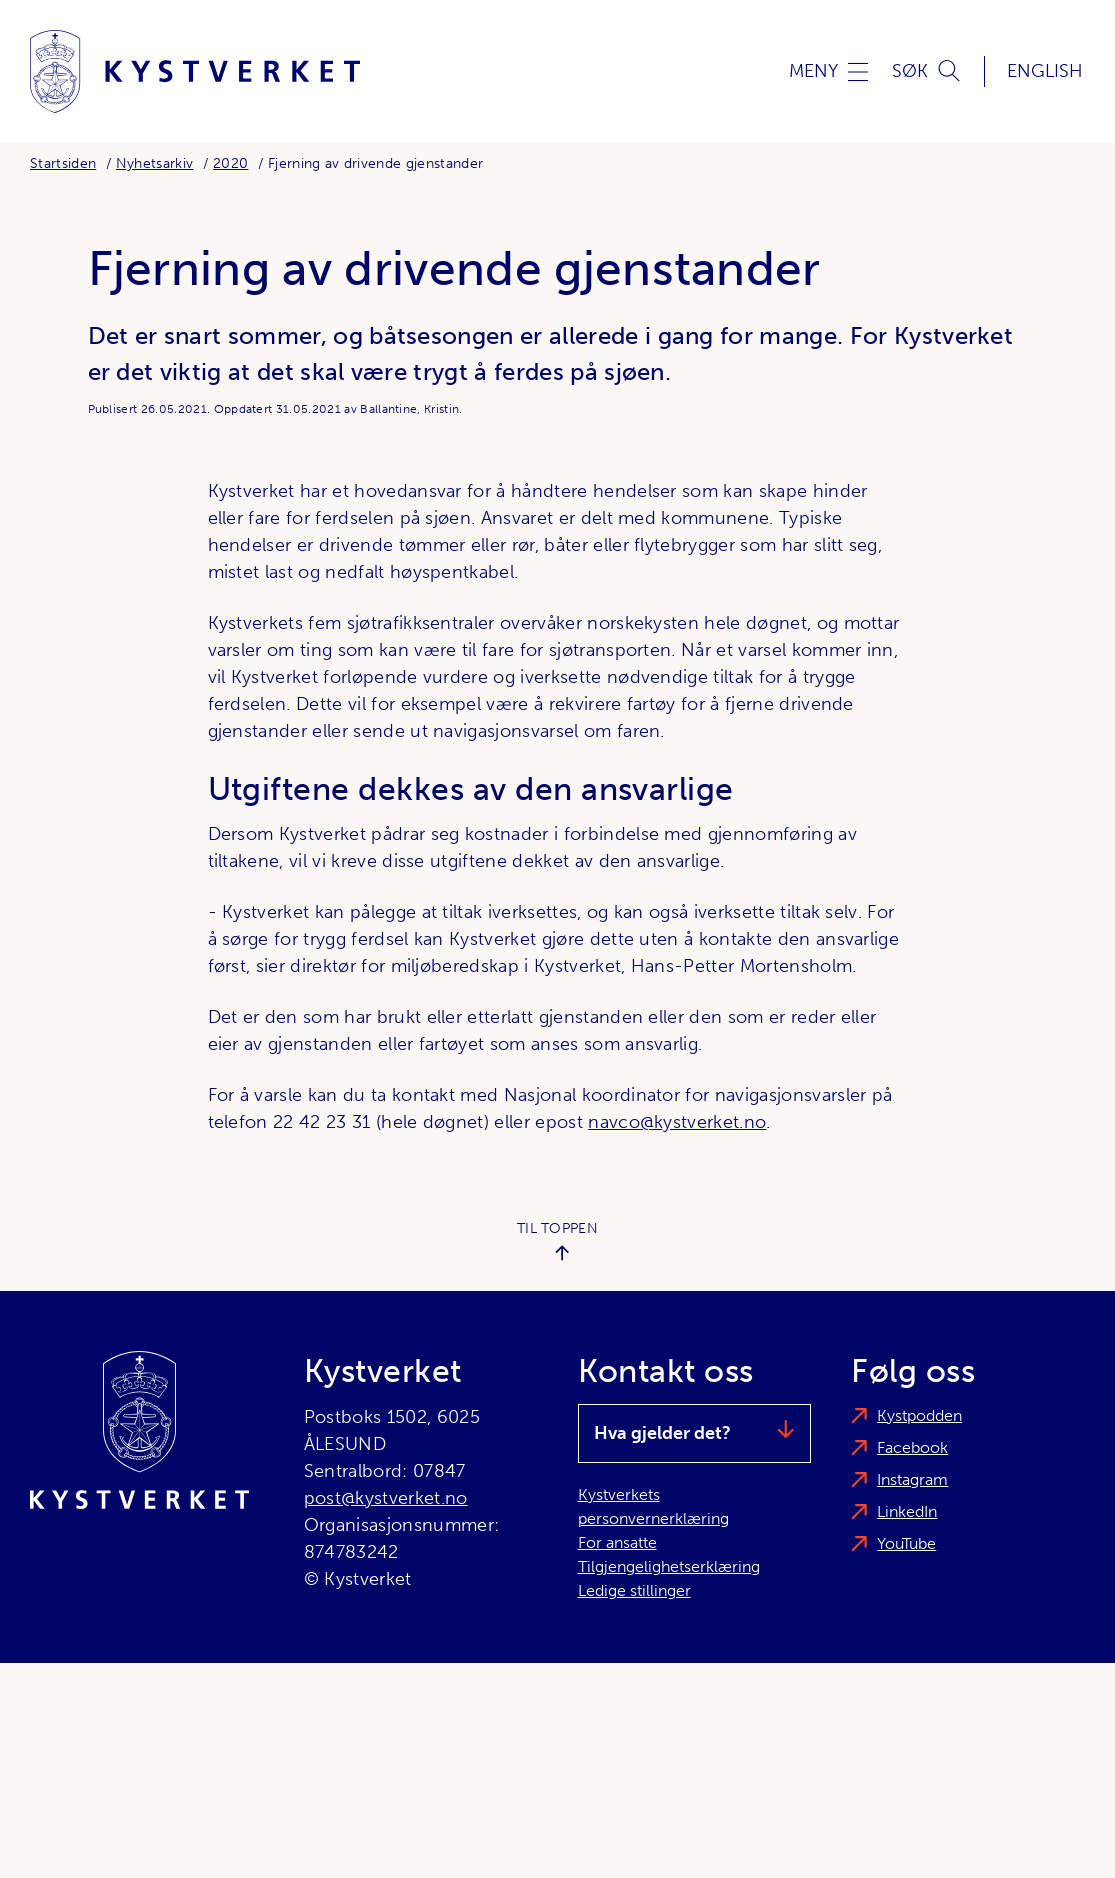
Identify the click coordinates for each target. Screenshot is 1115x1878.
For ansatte (617, 1542)
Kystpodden (919, 1415)
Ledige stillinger (634, 1590)
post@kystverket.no (386, 1498)
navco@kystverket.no (677, 1122)
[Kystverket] (195, 71)
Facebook (912, 1447)
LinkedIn (907, 1511)
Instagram (912, 1479)
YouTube (906, 1543)
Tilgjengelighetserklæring (669, 1566)
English (1045, 71)
